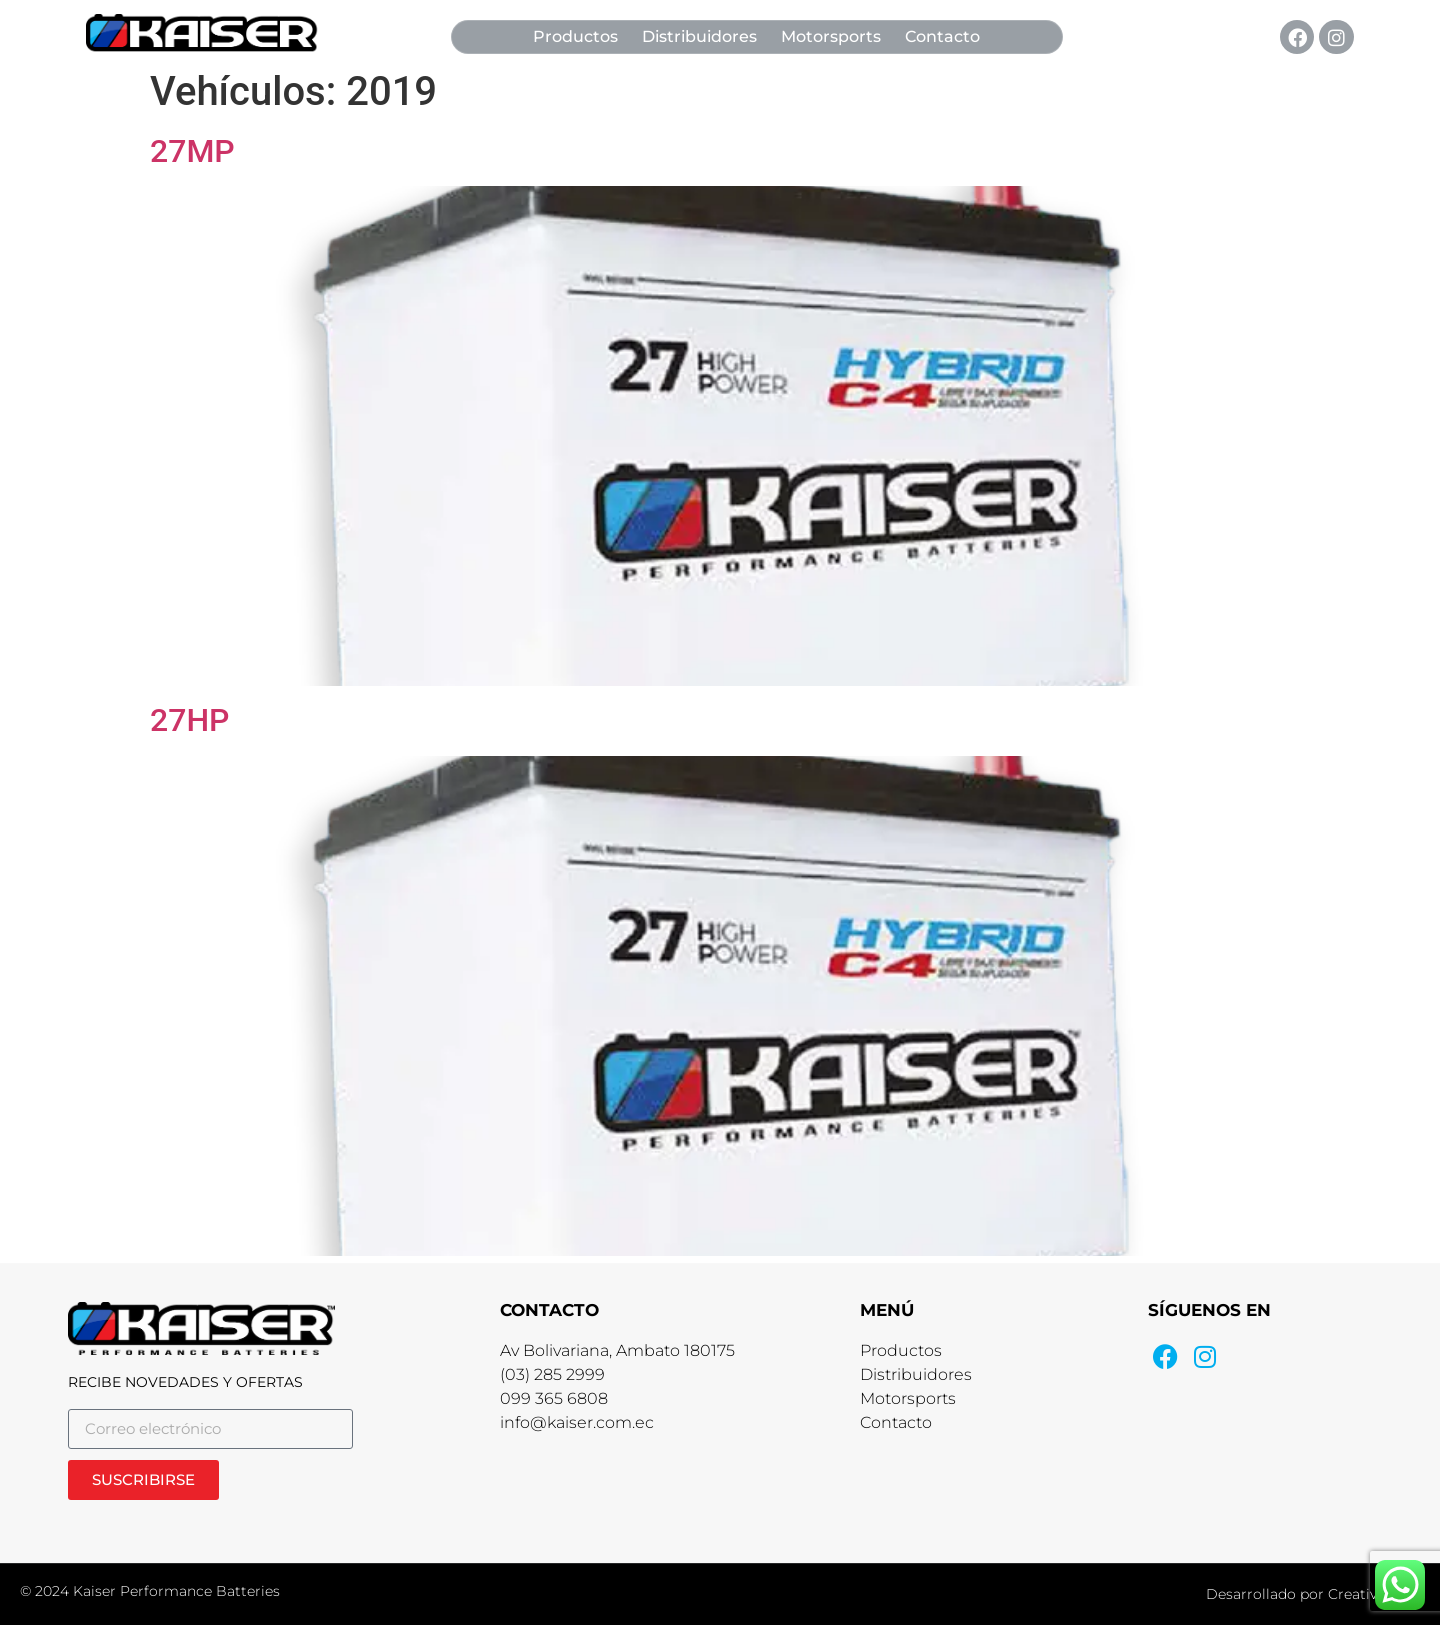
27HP (190, 720)
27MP (192, 151)
